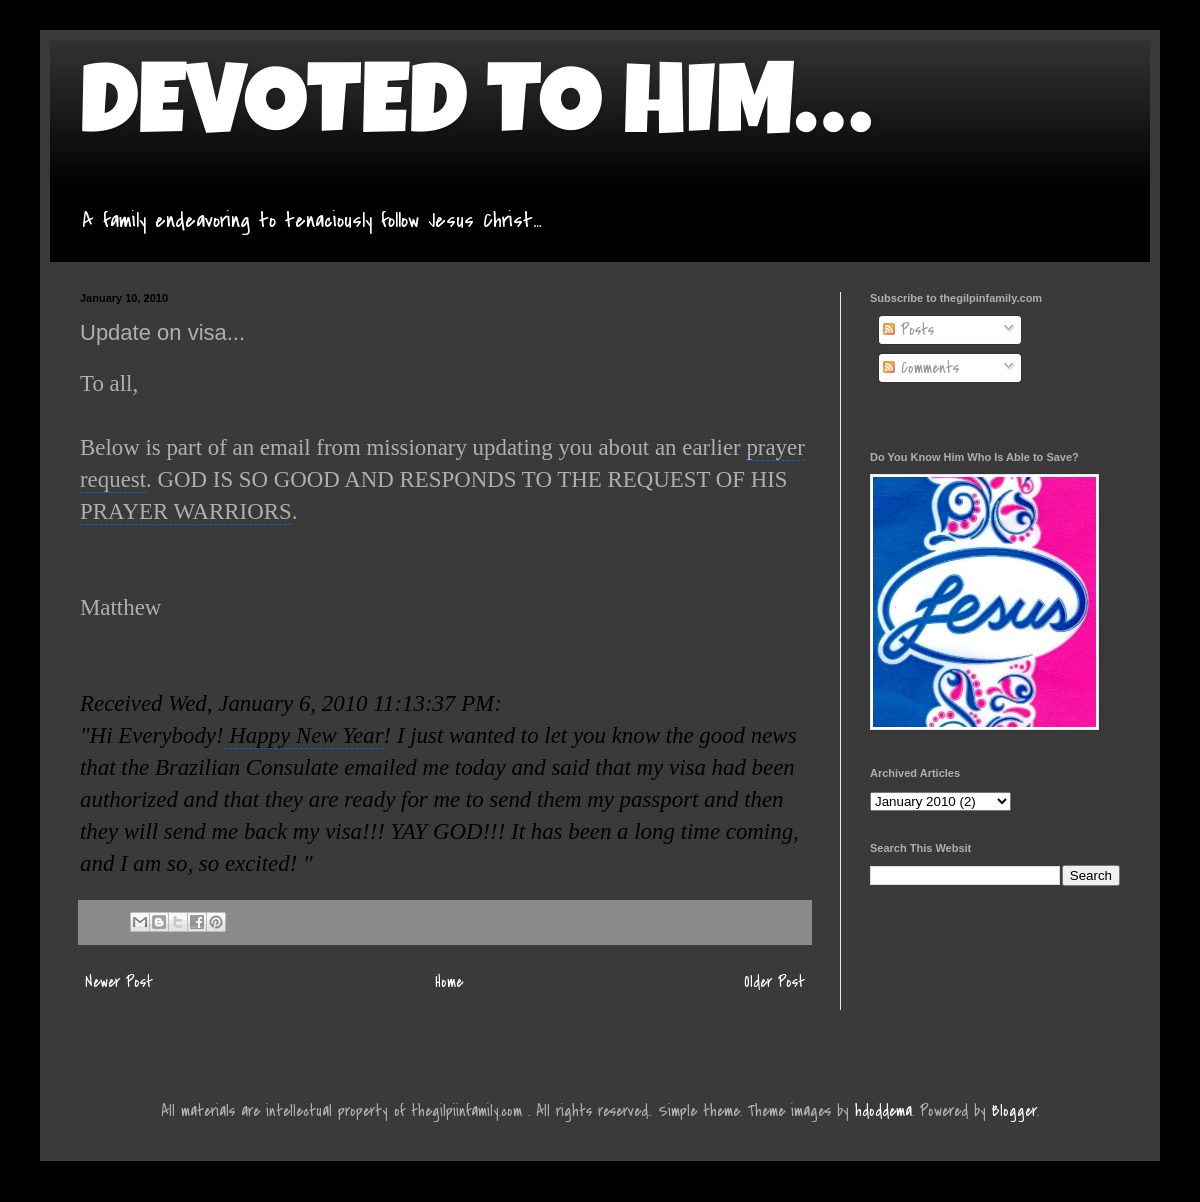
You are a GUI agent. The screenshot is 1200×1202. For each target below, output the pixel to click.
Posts (908, 330)
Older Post (774, 982)
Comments (921, 368)
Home (449, 982)
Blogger (1014, 1111)
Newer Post (119, 982)
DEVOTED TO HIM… (476, 112)
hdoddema (883, 1111)
